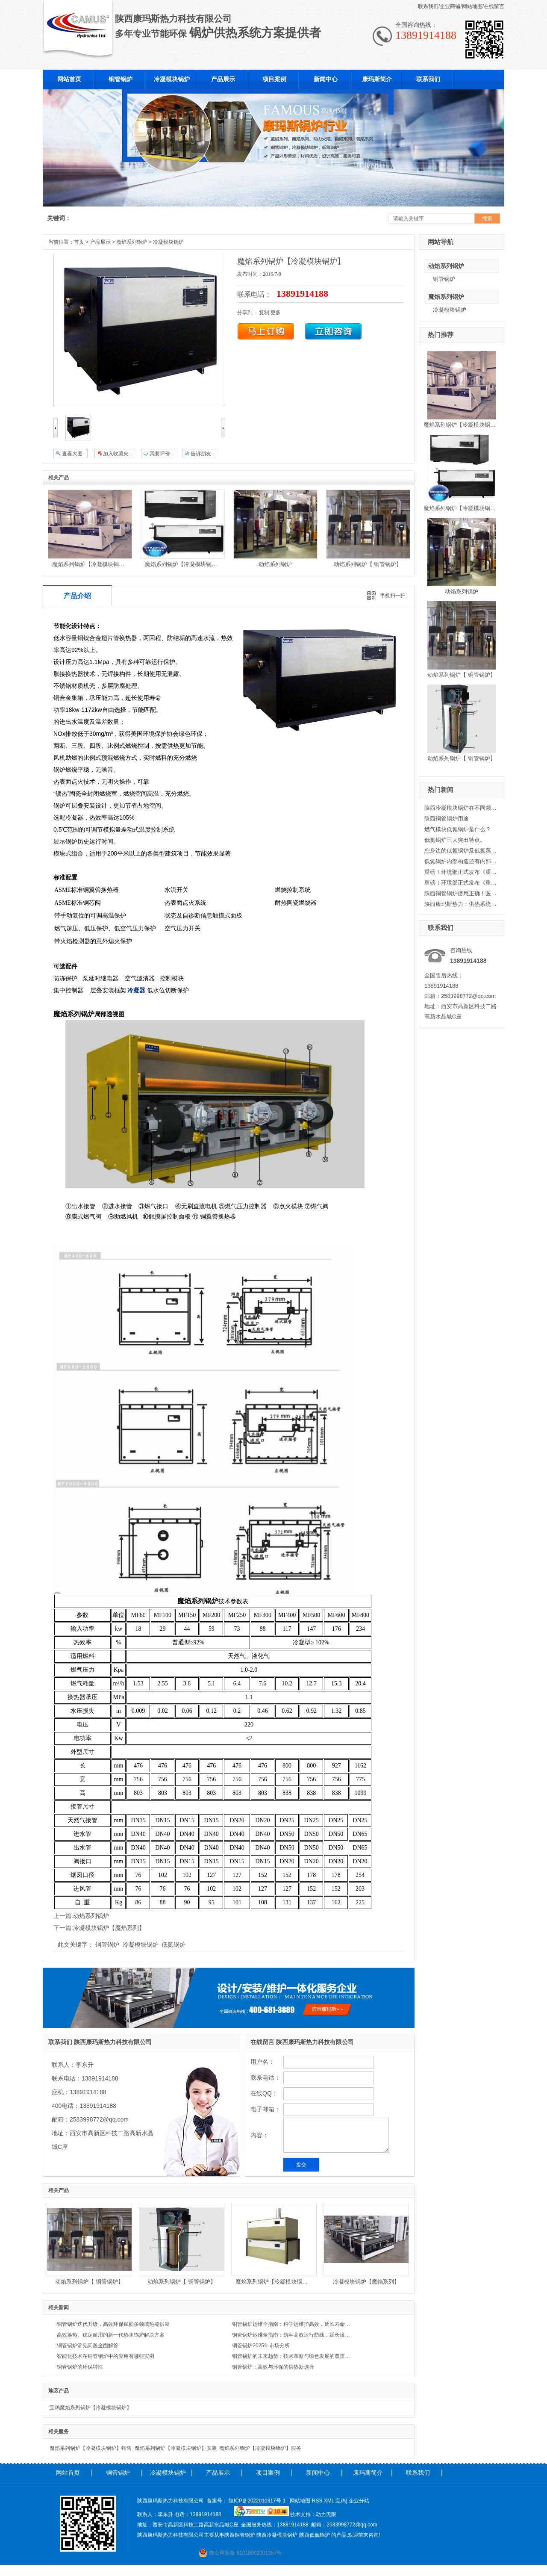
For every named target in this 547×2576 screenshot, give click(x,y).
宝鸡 (340, 2501)
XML (330, 2501)
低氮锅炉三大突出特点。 (454, 840)
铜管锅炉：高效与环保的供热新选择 (273, 2367)
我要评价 (160, 454)
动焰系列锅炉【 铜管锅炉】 (461, 675)
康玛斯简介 (368, 2472)
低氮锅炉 (173, 1944)
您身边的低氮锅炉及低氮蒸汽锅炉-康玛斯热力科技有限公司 (460, 850)
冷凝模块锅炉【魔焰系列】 (109, 1927)
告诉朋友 (201, 454)
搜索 (487, 218)
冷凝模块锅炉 (449, 310)
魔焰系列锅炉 (446, 296)
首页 (79, 242)
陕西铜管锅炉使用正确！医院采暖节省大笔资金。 (460, 893)
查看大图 (72, 454)
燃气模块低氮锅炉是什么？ (457, 829)
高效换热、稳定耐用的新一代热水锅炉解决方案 (111, 2335)
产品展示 (100, 242)
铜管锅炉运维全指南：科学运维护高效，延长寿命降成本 (292, 2324)
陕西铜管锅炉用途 (446, 818)
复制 (264, 313)
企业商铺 (450, 6)
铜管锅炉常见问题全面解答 (87, 2346)
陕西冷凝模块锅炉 (276, 2535)
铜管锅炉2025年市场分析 (261, 2346)
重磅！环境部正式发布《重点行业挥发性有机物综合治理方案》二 (460, 872)
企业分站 (359, 2501)
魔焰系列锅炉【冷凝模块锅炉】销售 (91, 2448)
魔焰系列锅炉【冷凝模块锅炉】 (462, 425)
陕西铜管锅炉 (239, 2535)
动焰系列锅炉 (446, 266)
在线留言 (494, 6)
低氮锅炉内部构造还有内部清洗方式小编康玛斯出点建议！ (460, 861)
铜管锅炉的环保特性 (80, 2367)
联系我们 (428, 6)
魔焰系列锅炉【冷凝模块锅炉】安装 (176, 2448)
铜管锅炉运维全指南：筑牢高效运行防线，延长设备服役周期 (292, 2335)
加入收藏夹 (116, 454)
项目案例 (268, 2472)
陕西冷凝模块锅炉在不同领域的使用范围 (460, 808)
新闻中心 (318, 2472)
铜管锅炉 (444, 279)
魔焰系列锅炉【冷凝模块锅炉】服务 (260, 2448)
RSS (318, 2501)
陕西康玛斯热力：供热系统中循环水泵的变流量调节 (460, 904)
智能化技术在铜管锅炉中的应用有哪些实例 (105, 2356)
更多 (276, 313)
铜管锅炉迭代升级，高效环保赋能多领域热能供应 (113, 2324)
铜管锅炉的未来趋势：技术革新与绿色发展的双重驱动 (292, 2356)
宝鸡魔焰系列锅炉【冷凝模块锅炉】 (91, 2408)
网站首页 (68, 2472)
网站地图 (472, 6)
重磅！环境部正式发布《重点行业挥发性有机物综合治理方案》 (460, 882)
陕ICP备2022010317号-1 (257, 2501)
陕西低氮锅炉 (314, 2535)
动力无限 (326, 2514)
